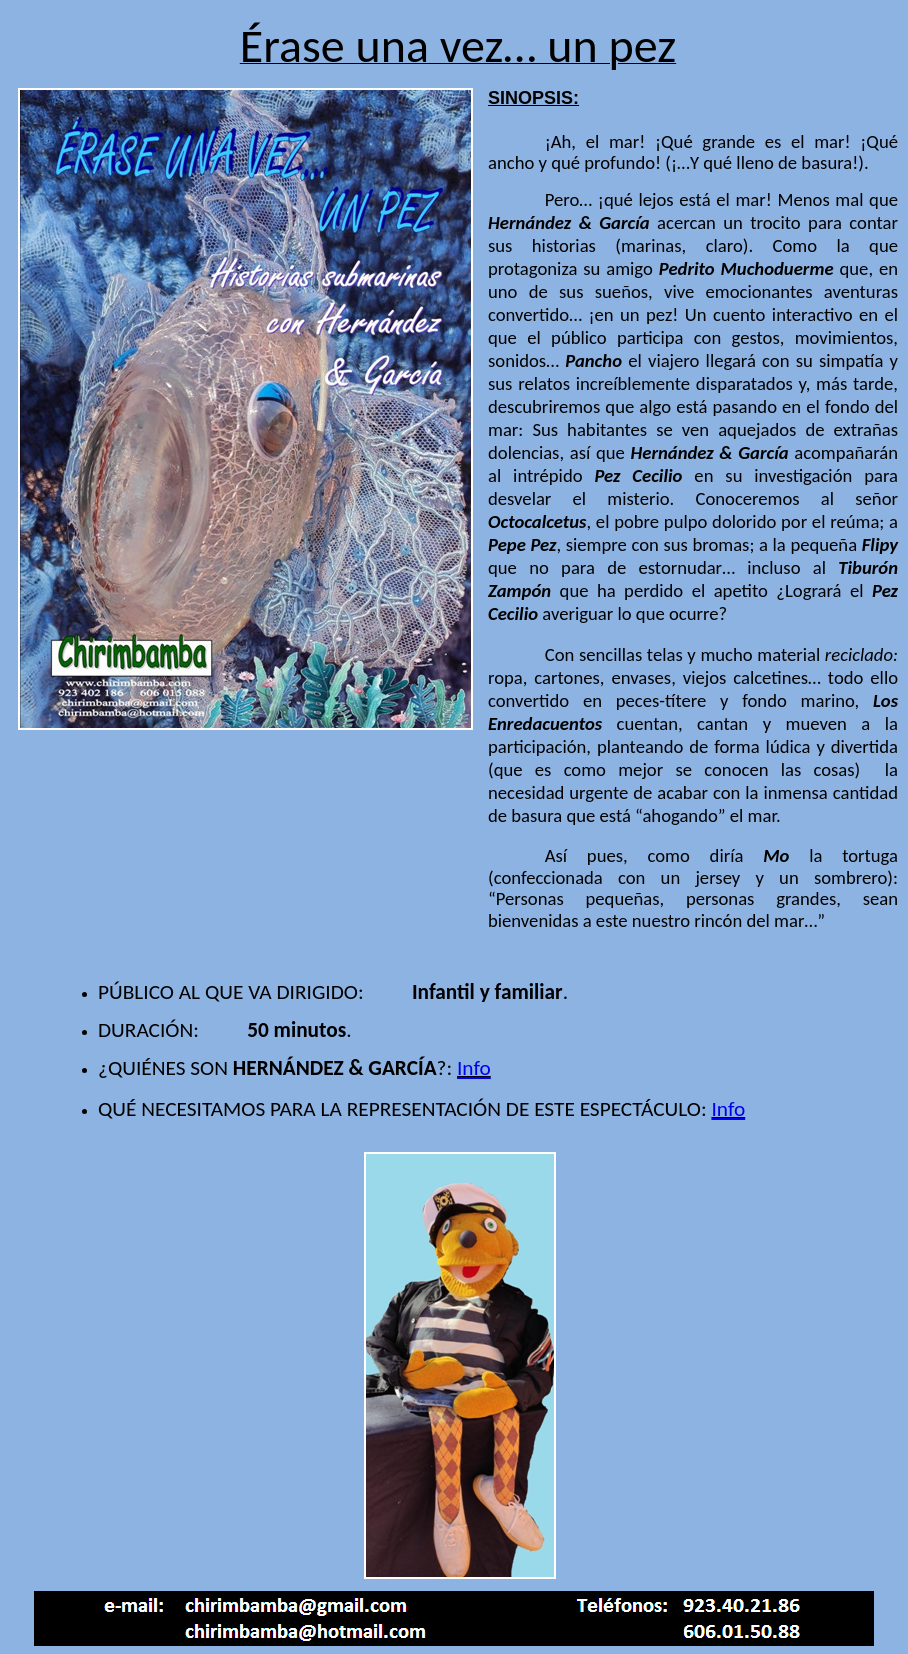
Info (474, 1068)
